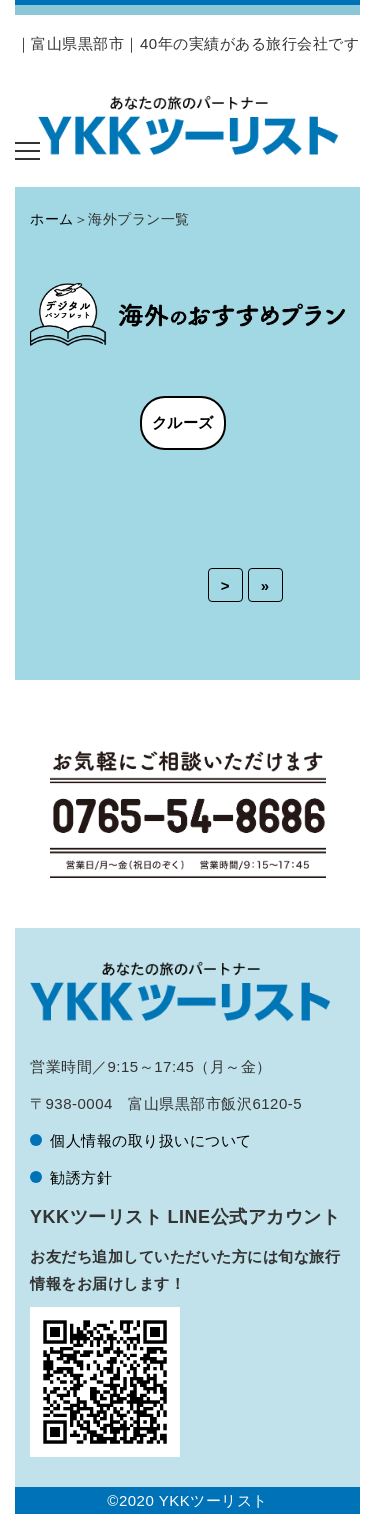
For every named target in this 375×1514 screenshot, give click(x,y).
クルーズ (183, 422)
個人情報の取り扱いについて (151, 1140)
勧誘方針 (81, 1177)
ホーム (52, 219)
